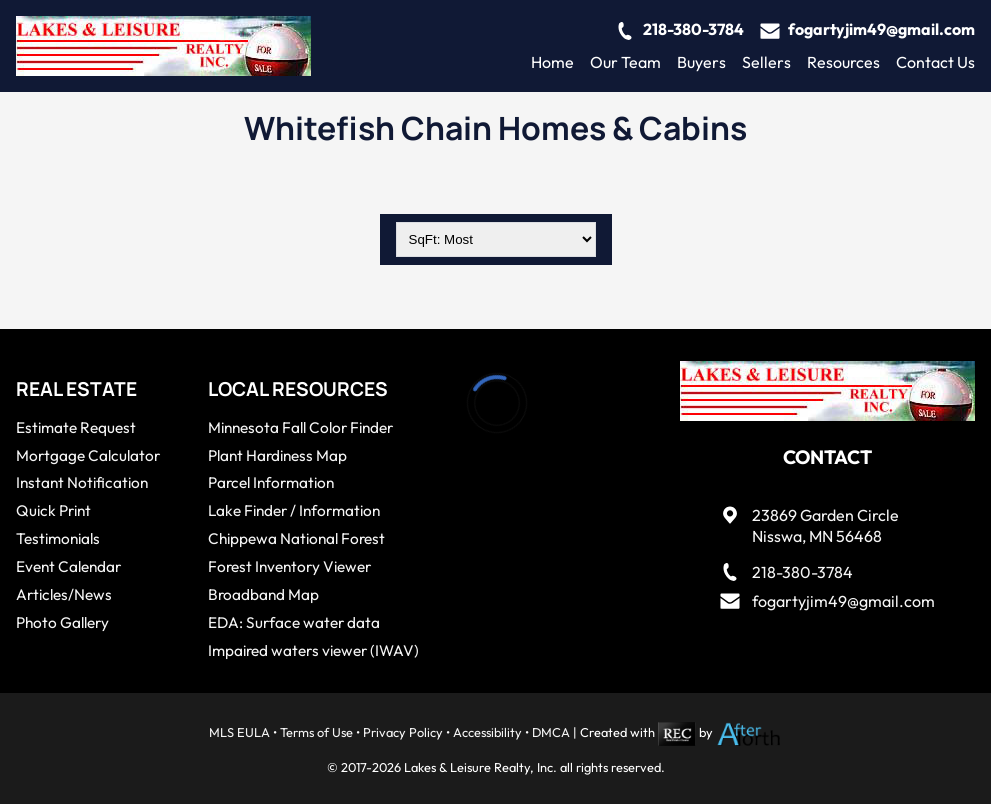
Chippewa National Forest (296, 538)
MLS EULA (239, 732)
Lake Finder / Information (294, 510)
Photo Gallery (62, 622)
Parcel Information (271, 482)
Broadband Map (263, 594)
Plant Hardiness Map (277, 455)
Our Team (625, 62)
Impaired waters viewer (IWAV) (313, 650)
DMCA (551, 732)
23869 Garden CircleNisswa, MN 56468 (825, 525)
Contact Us (935, 62)
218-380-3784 (693, 29)
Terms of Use (316, 732)
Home (552, 62)
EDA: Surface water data (294, 622)
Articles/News (64, 594)
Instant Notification (82, 482)
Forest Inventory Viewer (289, 566)
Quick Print (53, 510)
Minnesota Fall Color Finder (300, 427)
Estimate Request (76, 427)
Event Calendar (68, 566)
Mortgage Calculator (88, 455)
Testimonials (58, 538)
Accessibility (487, 732)
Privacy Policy (403, 732)
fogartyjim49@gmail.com (881, 29)
